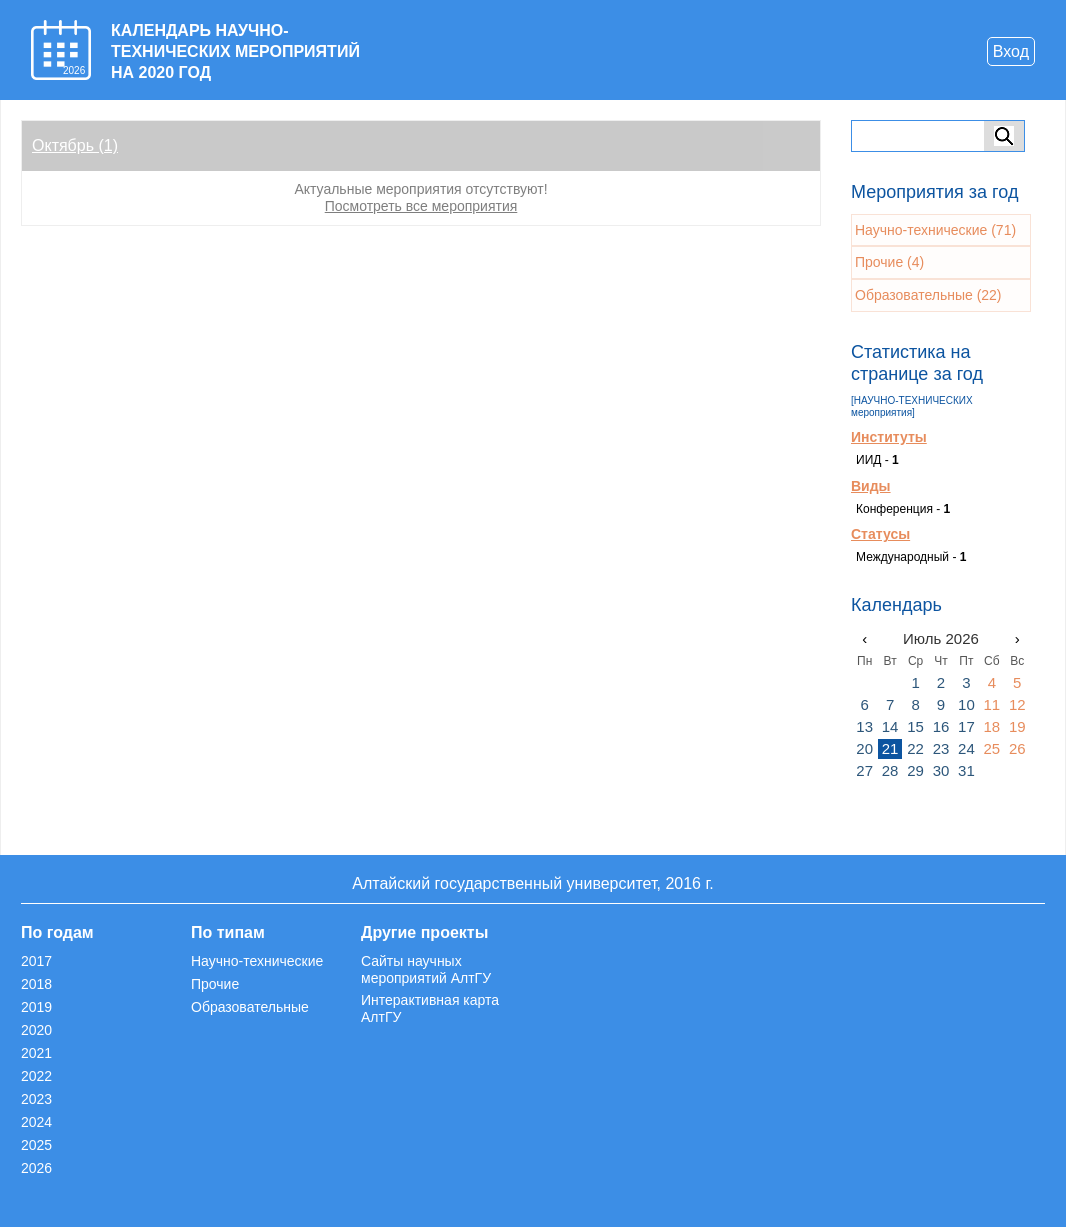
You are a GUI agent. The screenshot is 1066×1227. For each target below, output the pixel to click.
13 (864, 726)
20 (864, 748)
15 (915, 726)
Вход (1011, 51)
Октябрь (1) (75, 145)
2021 (36, 1053)
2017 (36, 961)
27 (864, 770)
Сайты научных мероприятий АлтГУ (426, 969)
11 (991, 704)
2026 (36, 1168)
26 (1017, 748)
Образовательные (250, 1007)
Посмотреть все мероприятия (421, 206)
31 (966, 770)
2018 (36, 984)
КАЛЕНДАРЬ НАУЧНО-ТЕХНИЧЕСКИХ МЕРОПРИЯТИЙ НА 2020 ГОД (235, 51)
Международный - (911, 557)
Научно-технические (257, 961)
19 (1017, 726)
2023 (36, 1099)
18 (991, 726)
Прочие (215, 984)
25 (991, 748)
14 (890, 726)
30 (941, 770)
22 (915, 748)
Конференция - (903, 509)
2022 (36, 1076)
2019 (36, 1007)
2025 (36, 1145)
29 (915, 770)
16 (941, 726)
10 (966, 704)
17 (966, 726)
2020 (36, 1030)
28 (890, 770)
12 (1017, 704)
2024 (36, 1122)
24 (966, 748)
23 (941, 748)
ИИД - (877, 460)
